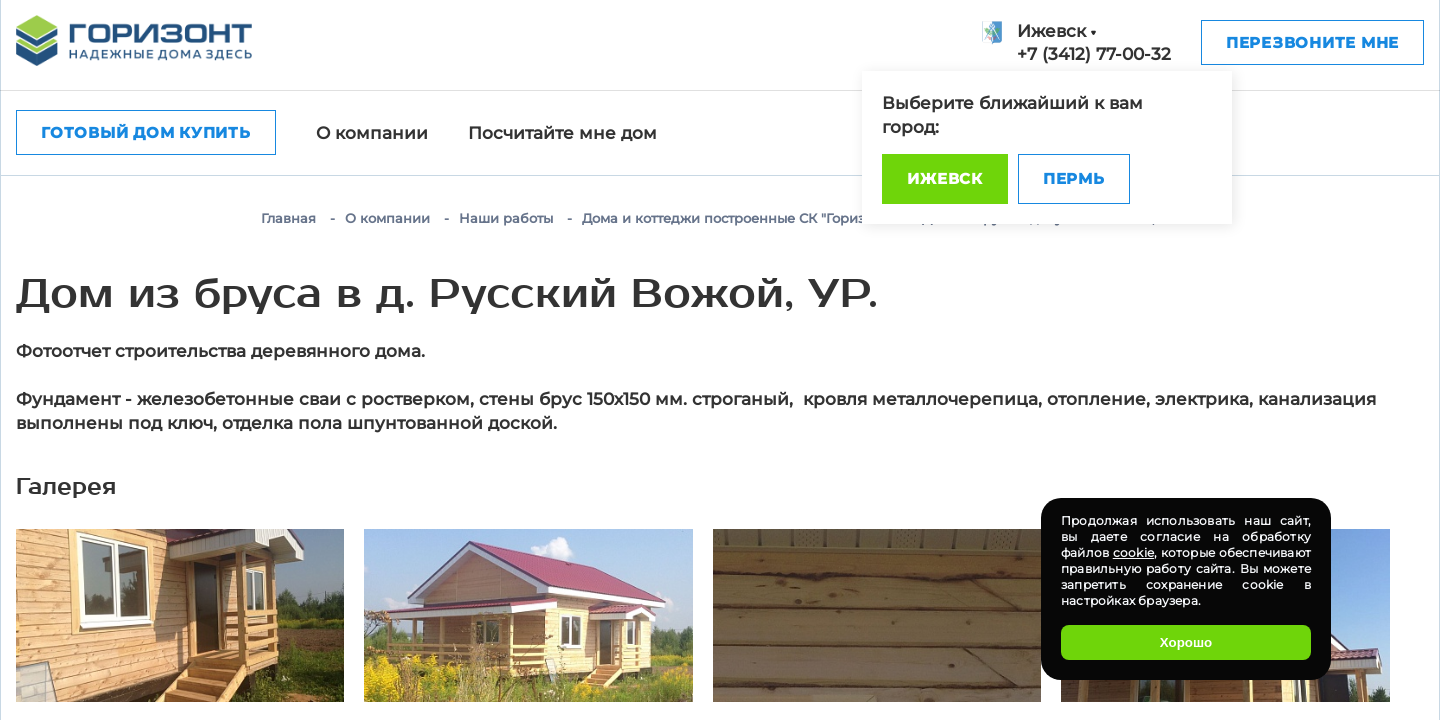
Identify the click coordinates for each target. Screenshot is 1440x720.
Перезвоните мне (1312, 42)
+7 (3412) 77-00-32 (1094, 54)
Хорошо (1186, 642)
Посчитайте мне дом (562, 133)
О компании (372, 133)
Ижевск (945, 178)
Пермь (1074, 178)
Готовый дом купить (146, 132)
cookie (1133, 552)
